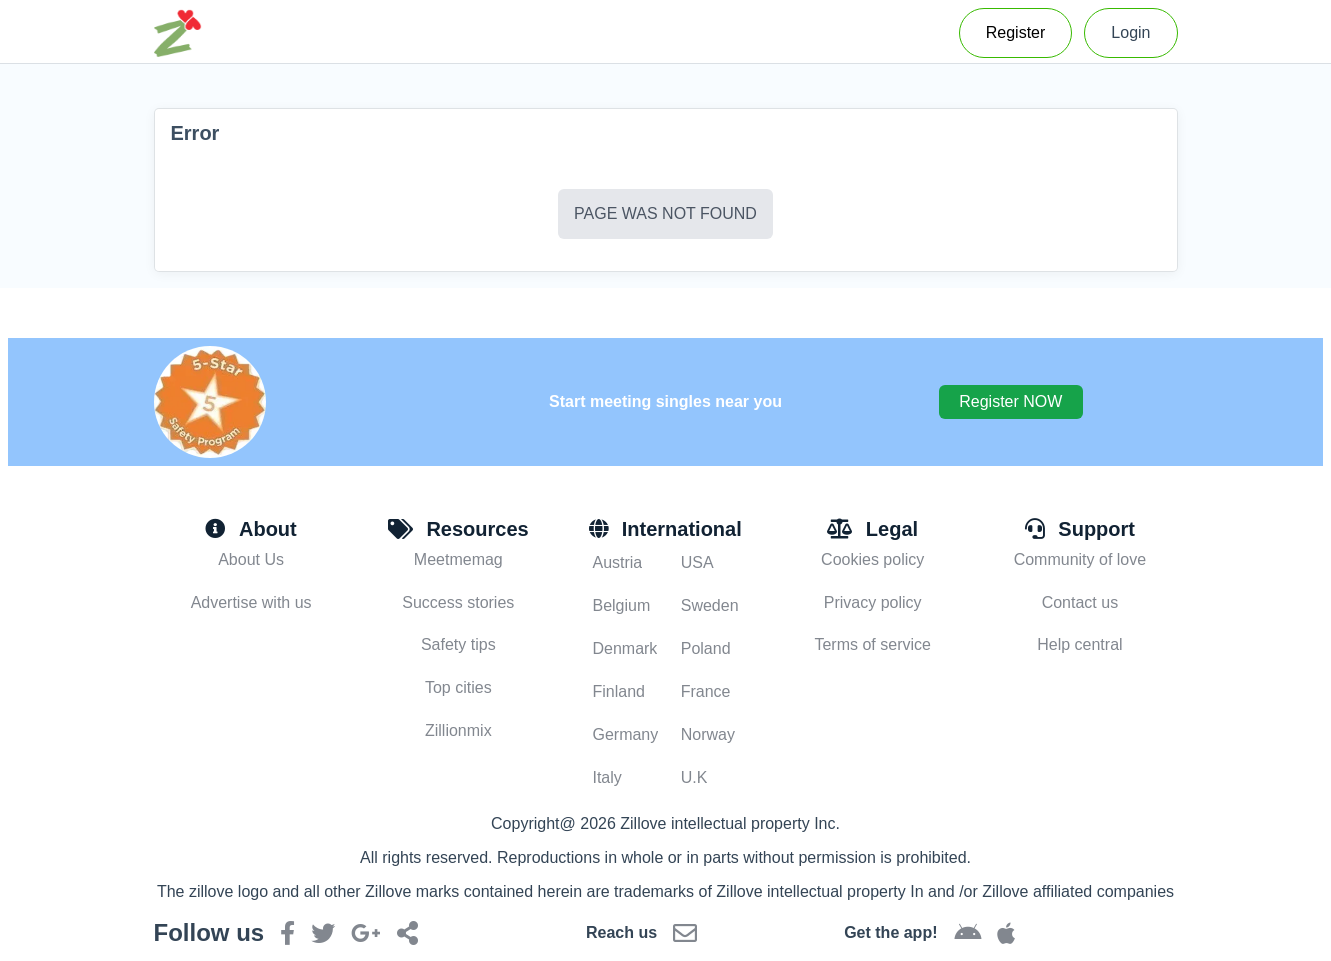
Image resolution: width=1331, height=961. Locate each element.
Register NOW (1010, 401)
